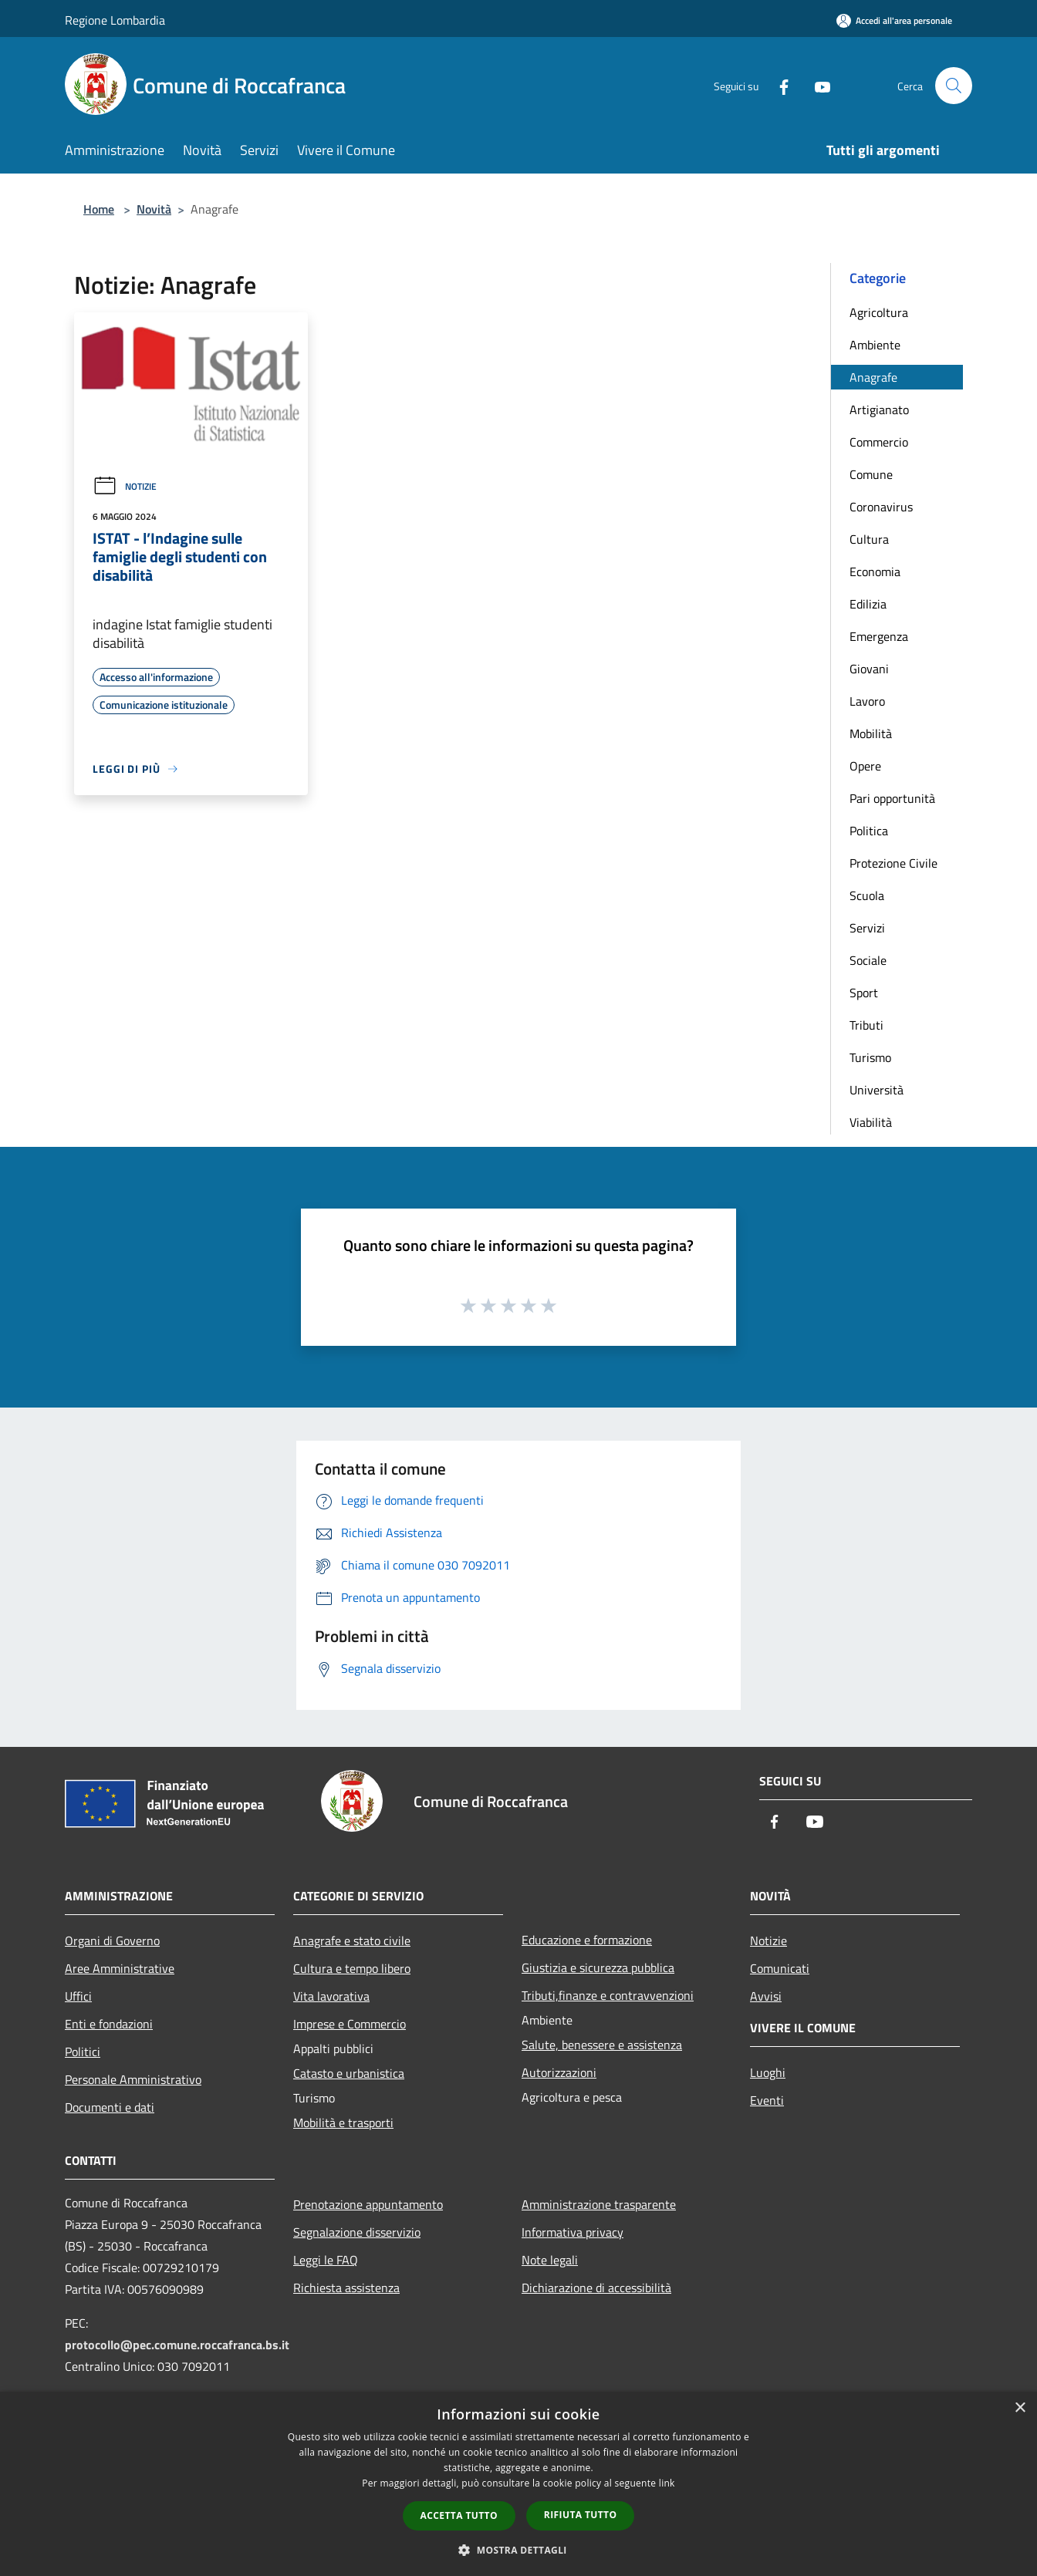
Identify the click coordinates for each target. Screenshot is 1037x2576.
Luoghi (767, 2072)
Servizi (867, 928)
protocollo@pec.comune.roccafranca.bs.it (177, 2344)
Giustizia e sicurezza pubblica (598, 1967)
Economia (875, 571)
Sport (864, 992)
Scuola (867, 895)
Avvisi (766, 1996)
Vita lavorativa (331, 1996)
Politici (82, 2051)
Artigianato (879, 409)
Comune (871, 474)
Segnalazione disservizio (357, 2232)
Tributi (866, 1025)
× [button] (1019, 2408)
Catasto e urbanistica (348, 2073)
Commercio (879, 442)
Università (877, 1090)
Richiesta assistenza (346, 2287)
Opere (865, 766)
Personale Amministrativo (133, 2079)
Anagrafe (873, 377)
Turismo (870, 1057)
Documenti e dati (109, 2107)
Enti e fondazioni (109, 2024)
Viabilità (871, 1122)
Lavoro (867, 701)
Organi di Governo (112, 1940)
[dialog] (518, 2484)
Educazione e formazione (587, 1939)
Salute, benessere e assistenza (602, 2044)
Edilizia (868, 604)
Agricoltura (879, 312)
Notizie (125, 486)
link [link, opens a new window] (667, 2483)
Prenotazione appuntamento (368, 2204)
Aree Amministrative (119, 1968)
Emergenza (879, 636)
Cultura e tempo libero (351, 1968)
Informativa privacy (572, 2232)
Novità (154, 209)
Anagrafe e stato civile (351, 1940)
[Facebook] (777, 85)
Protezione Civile (893, 863)
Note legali (550, 2260)
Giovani (869, 668)
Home (98, 209)
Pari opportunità (892, 798)
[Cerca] (953, 85)
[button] (518, 2549)
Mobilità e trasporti (343, 2122)
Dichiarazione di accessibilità (596, 2287)
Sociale (868, 960)
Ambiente (875, 344)
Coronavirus (881, 506)
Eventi (767, 2100)
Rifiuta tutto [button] (580, 2514)
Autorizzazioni (559, 2072)
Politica (869, 830)
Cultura (869, 539)
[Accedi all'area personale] (894, 20)
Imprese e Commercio (349, 2024)
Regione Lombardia (115, 20)
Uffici (78, 1996)
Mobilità (871, 733)
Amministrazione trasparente (599, 2204)
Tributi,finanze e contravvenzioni (608, 1995)
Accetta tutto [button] (459, 2515)
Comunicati (779, 1968)
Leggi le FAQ (325, 2260)
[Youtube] (816, 85)
